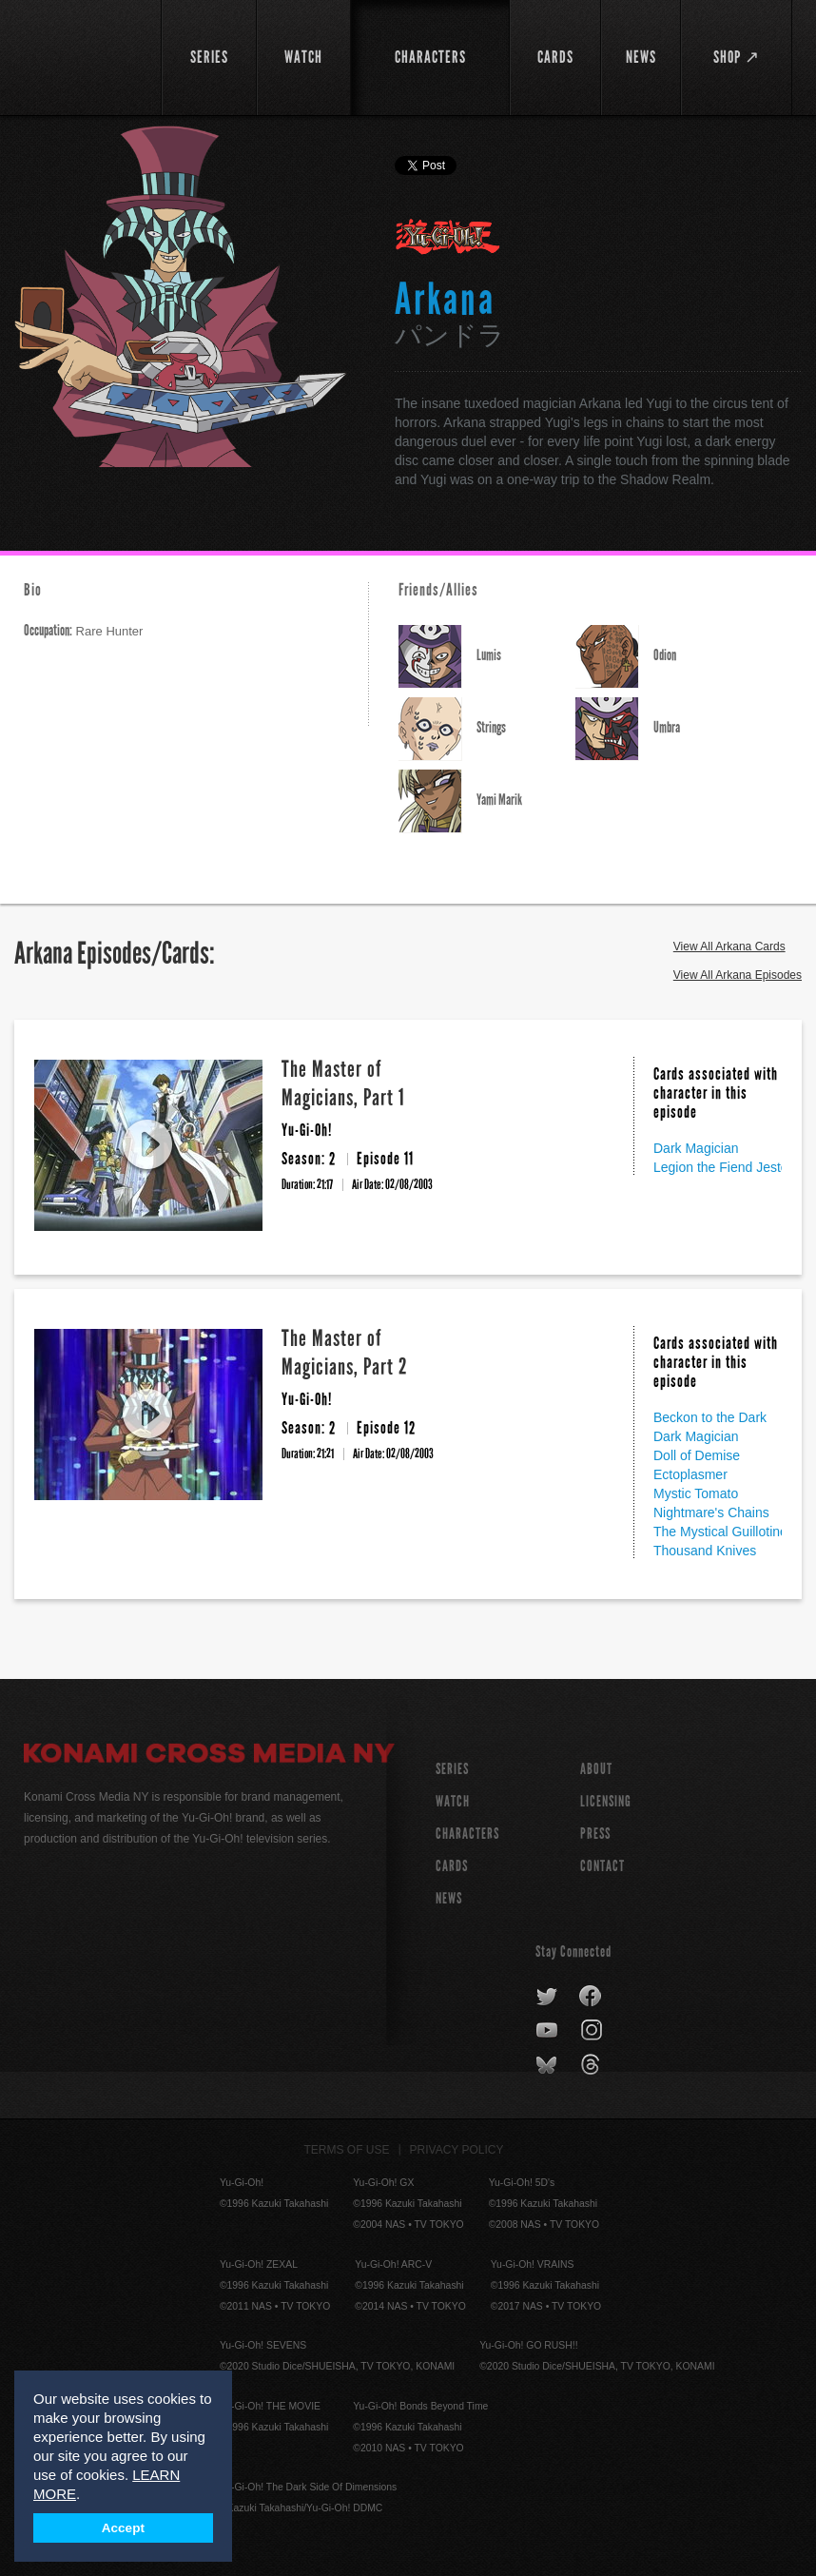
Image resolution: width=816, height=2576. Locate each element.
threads (593, 2065)
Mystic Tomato (695, 1493)
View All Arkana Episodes (737, 975)
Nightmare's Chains (711, 1512)
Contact (602, 1866)
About (596, 1769)
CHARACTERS (467, 1834)
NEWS (449, 1898)
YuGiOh (82, 57)
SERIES (452, 1769)
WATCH (453, 1801)
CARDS (452, 1866)
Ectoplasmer (690, 1474)
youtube (548, 2031)
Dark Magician (695, 1148)
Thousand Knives (704, 1550)
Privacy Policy (457, 2149)
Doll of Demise (696, 1455)
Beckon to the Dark (710, 1417)
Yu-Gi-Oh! (448, 238)
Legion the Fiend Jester (722, 1167)
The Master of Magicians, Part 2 (345, 1352)
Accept (123, 2528)
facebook (591, 1996)
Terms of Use (347, 2149)
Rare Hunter (83, 631)
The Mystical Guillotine (720, 1531)
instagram (593, 2031)
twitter (547, 1996)
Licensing (605, 1801)
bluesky (548, 2065)
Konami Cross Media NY (209, 1756)
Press (595, 1834)
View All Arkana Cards (729, 946)
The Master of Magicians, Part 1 (343, 1083)
